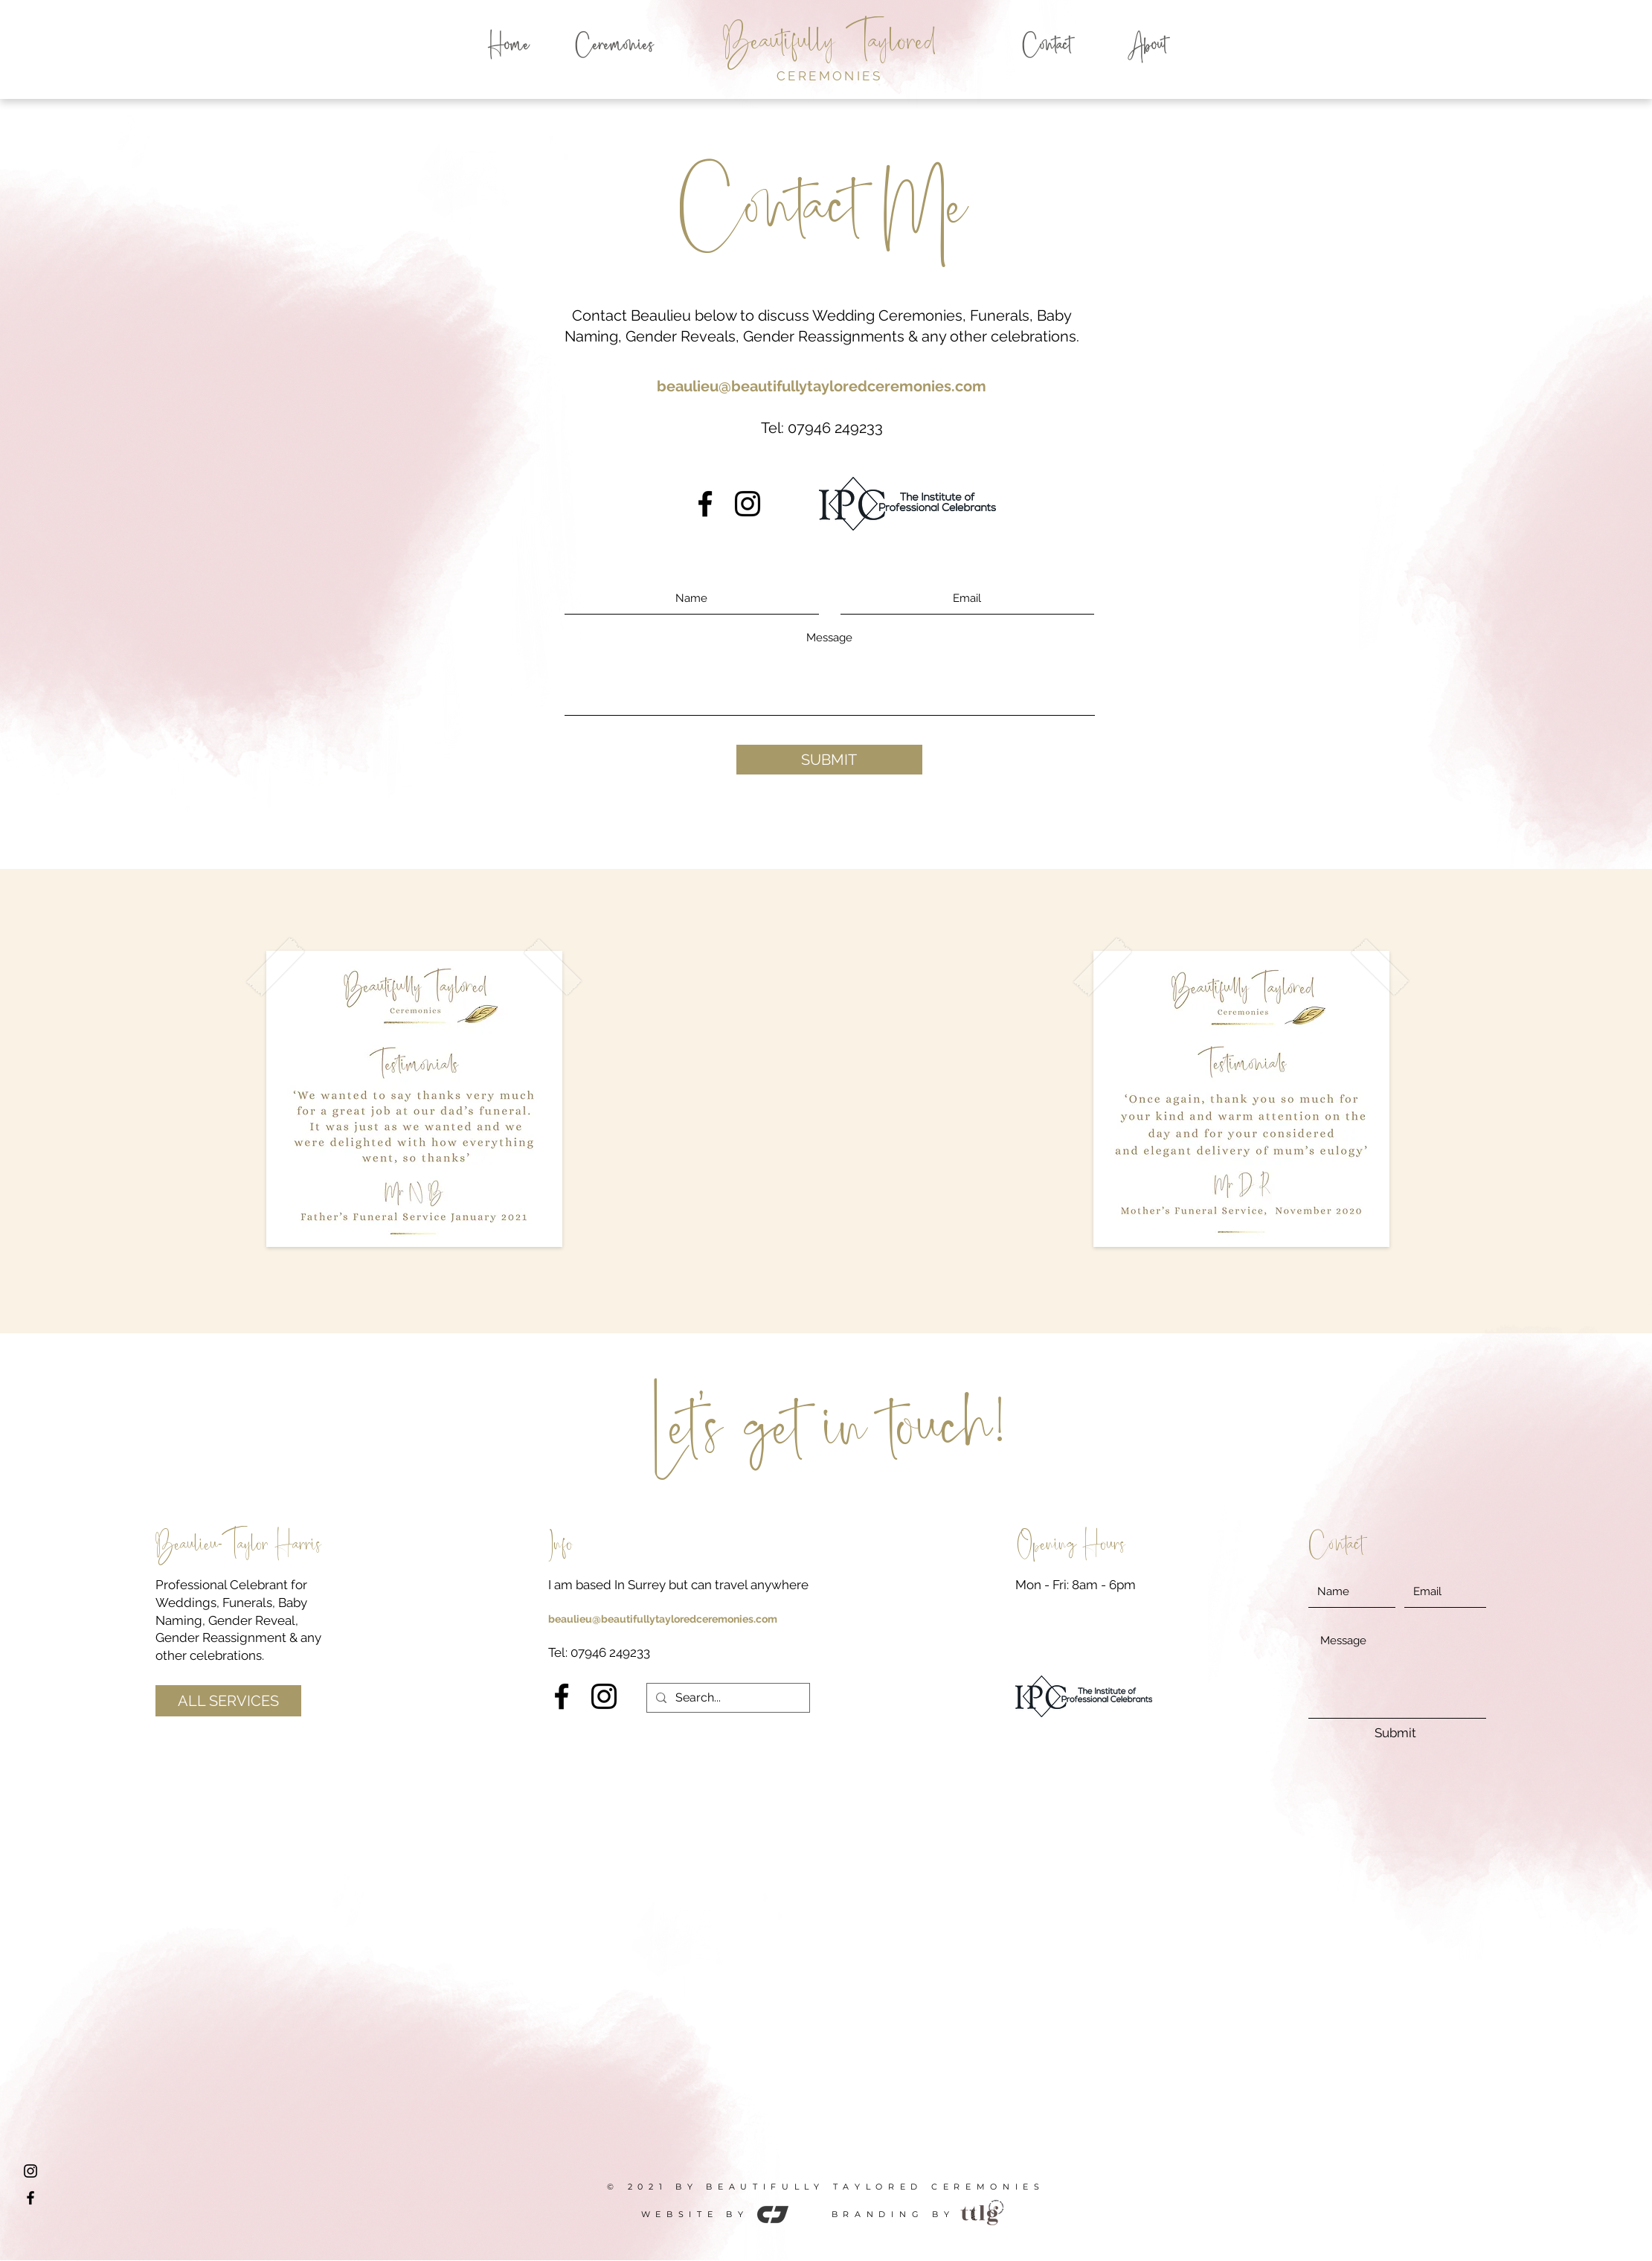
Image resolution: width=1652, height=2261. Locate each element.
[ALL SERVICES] (228, 1700)
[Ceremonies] (614, 47)
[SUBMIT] (829, 759)
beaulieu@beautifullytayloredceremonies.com (821, 386)
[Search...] (726, 1698)
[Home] (509, 47)
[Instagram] (747, 504)
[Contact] (1047, 47)
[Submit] (1395, 1733)
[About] (1147, 47)
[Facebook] (705, 504)
